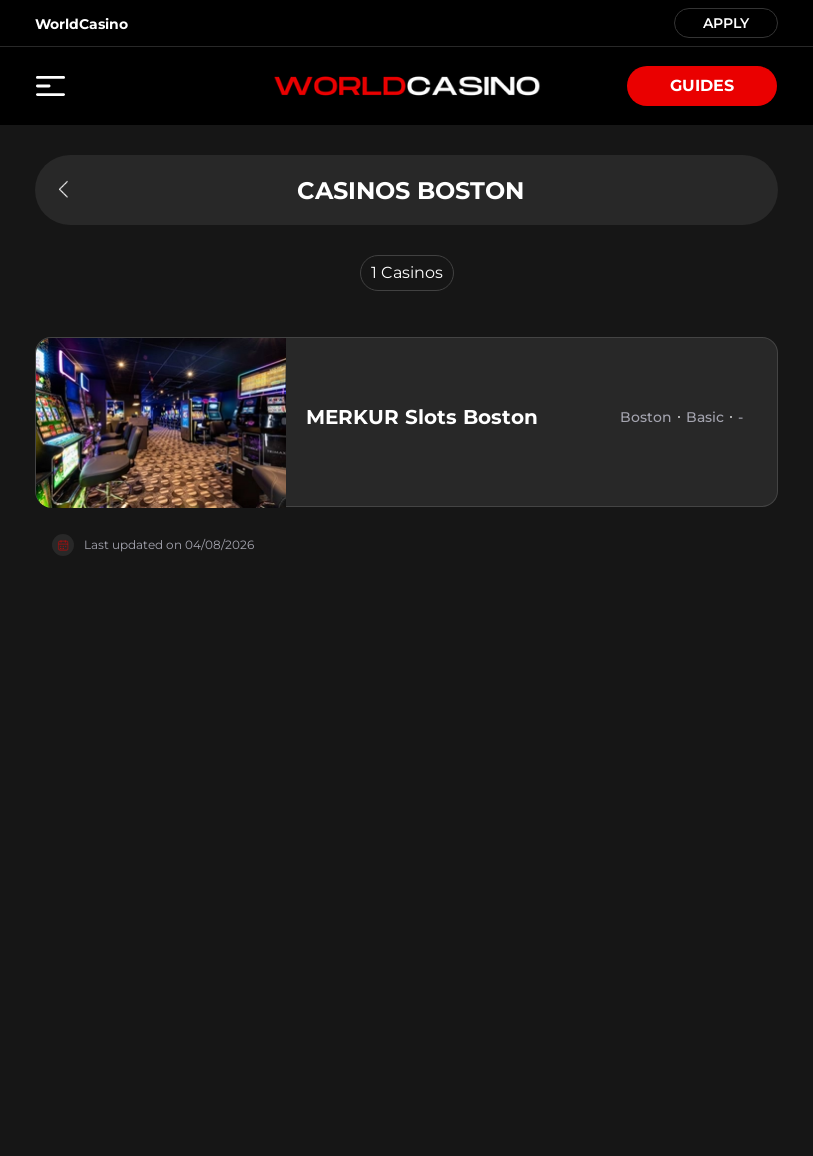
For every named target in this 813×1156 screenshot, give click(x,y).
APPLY (726, 21)
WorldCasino (81, 24)
